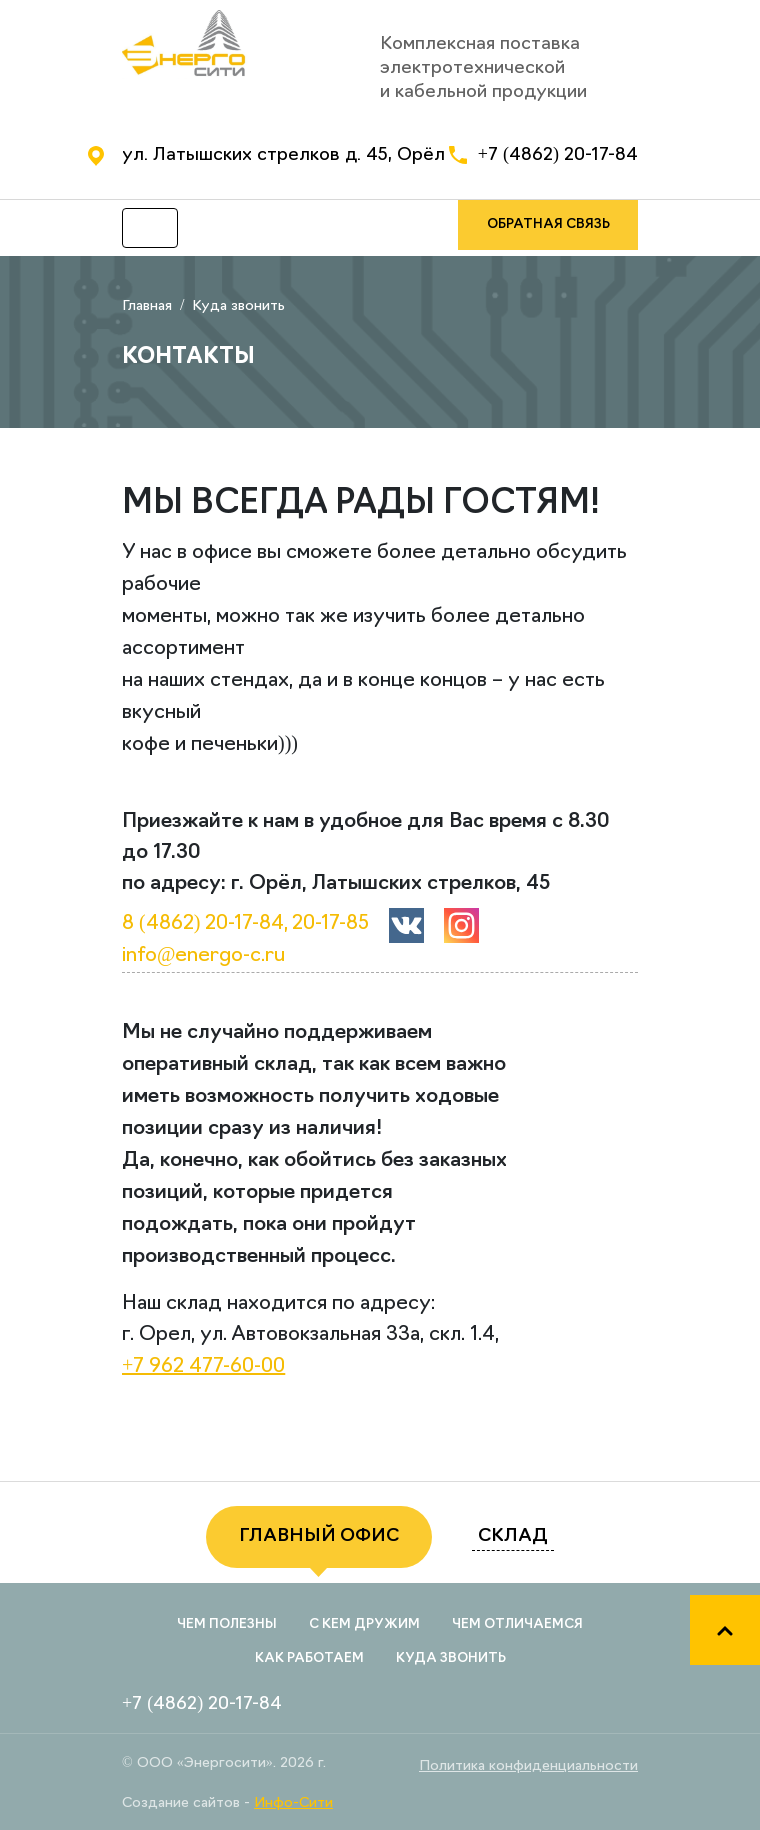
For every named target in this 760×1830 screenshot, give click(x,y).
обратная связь (548, 224)
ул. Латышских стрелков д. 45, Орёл (283, 155)
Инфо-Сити (293, 1803)
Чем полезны (227, 1624)
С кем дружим (364, 1624)
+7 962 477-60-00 (203, 1367)
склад (513, 1536)
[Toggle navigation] (150, 228)
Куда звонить (451, 1658)
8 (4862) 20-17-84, (205, 924)
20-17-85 (330, 924)
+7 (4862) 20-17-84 (558, 155)
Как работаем (309, 1658)
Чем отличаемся (517, 1624)
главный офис (319, 1536)
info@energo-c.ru (203, 956)
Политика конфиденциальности (528, 1766)
